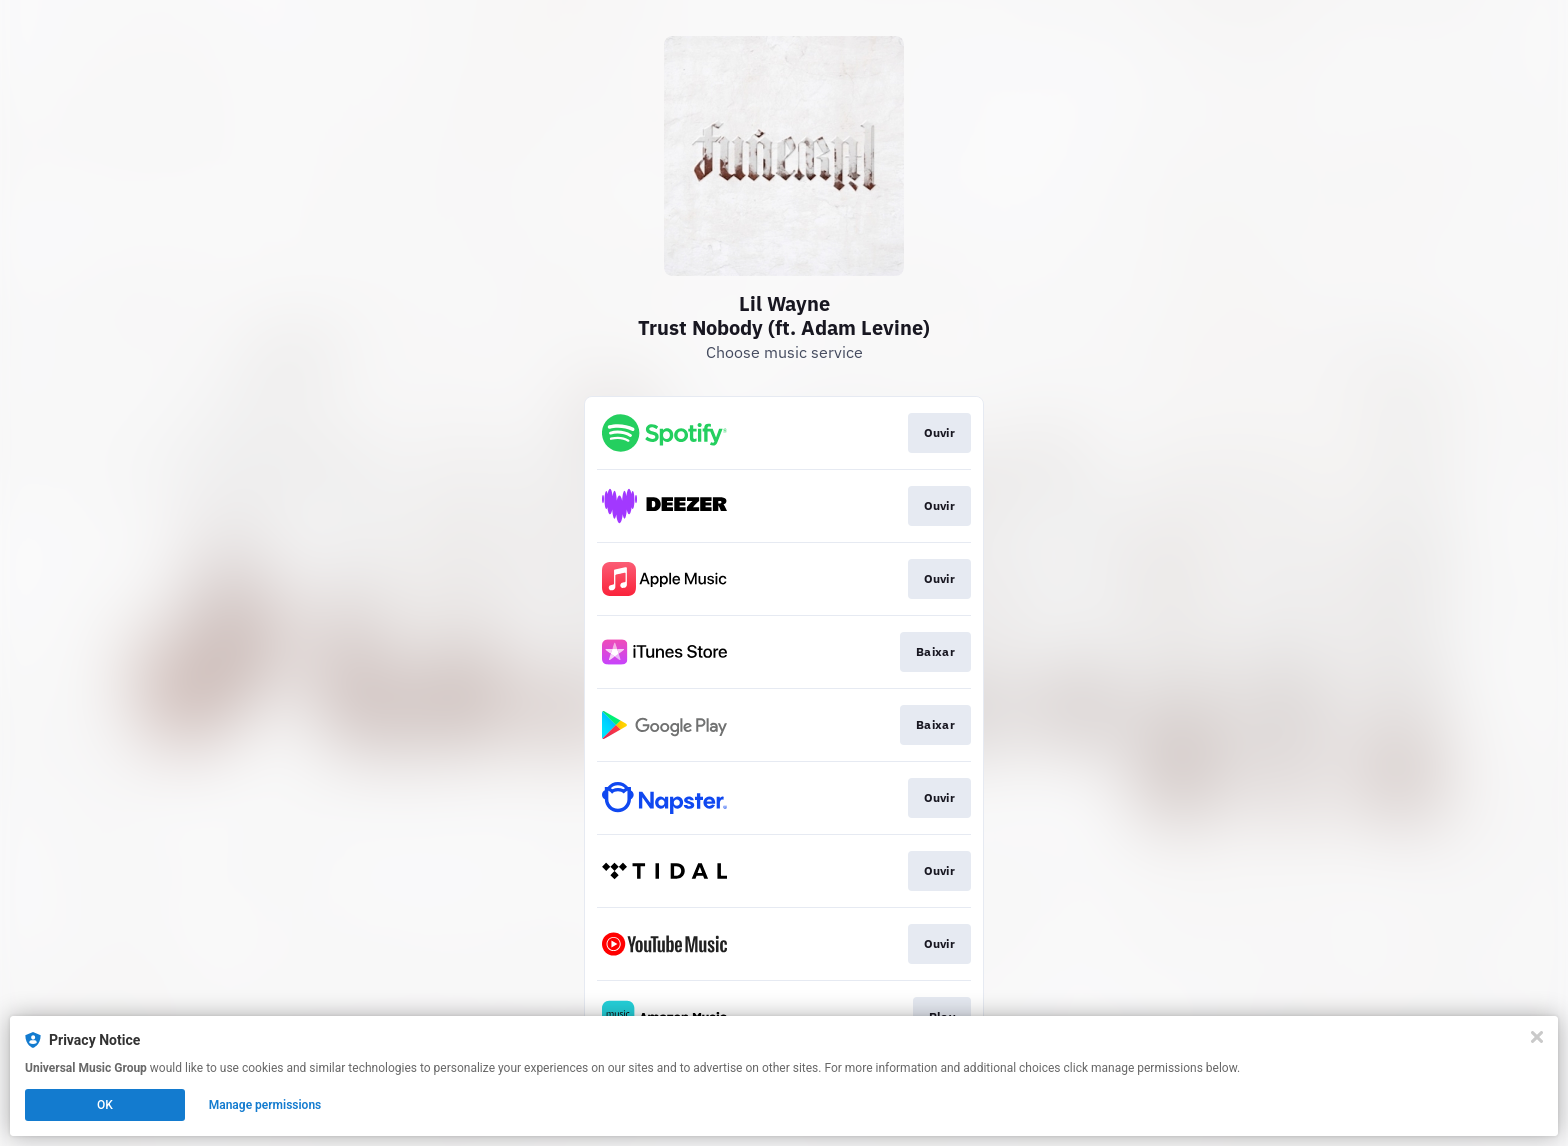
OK (105, 1105)
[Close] (1537, 1037)
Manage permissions (265, 1105)
